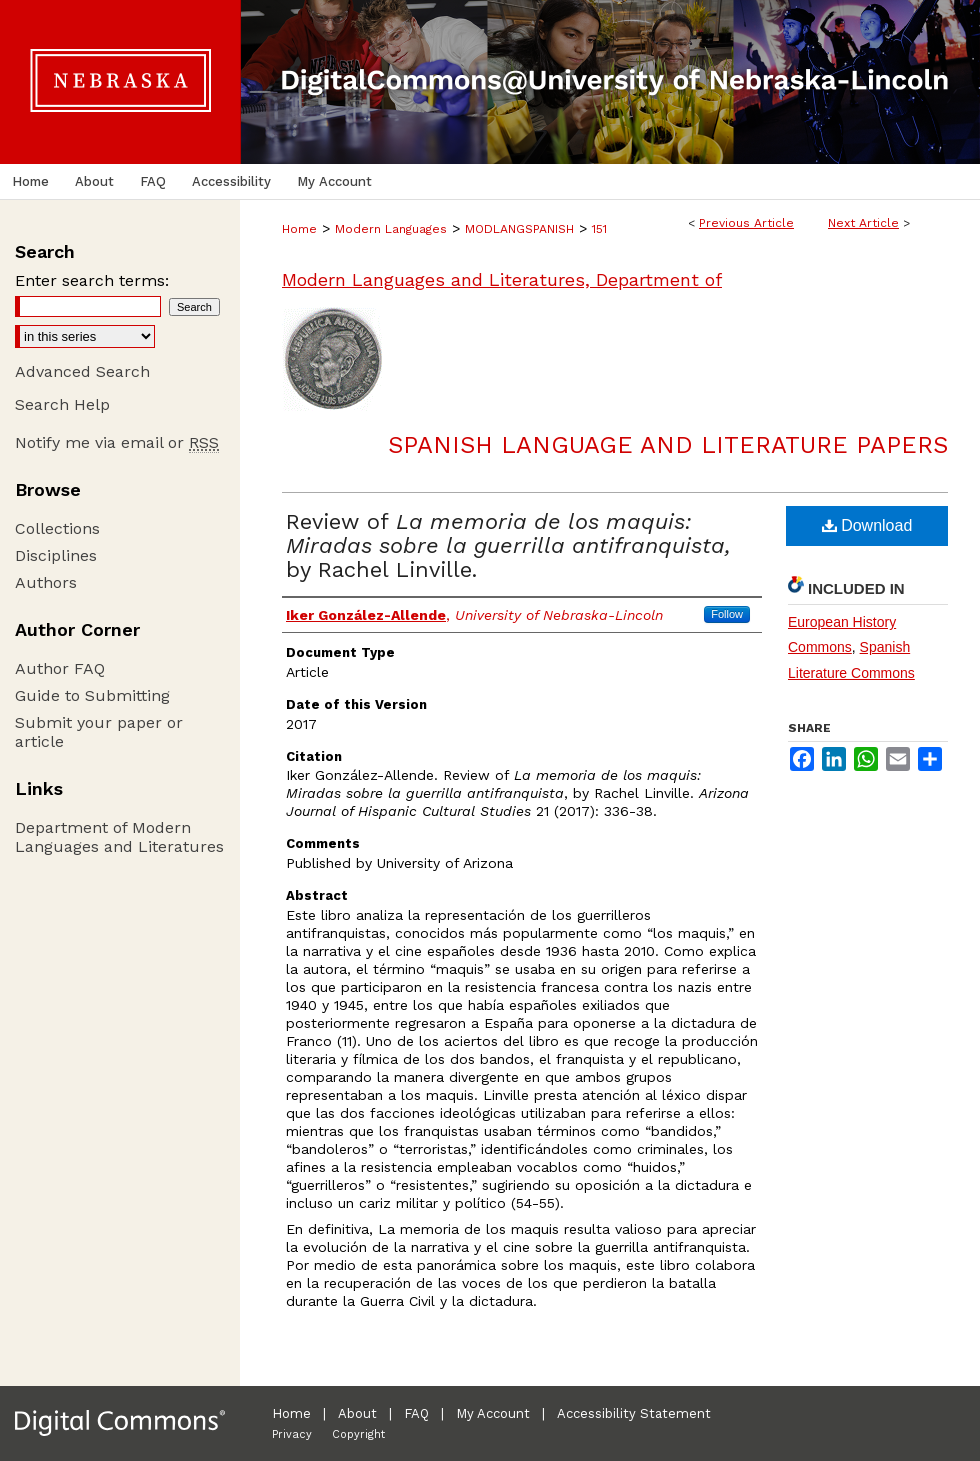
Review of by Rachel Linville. (508, 545)
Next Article (863, 223)
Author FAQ (60, 668)
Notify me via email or (117, 442)
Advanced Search (82, 371)
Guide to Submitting (92, 695)
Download (867, 525)
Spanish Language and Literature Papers (668, 445)
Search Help (62, 404)
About (357, 1413)
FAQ (416, 1413)
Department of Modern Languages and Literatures (119, 837)
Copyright (358, 1434)
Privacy (292, 1434)
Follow (727, 614)
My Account (493, 1413)
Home (299, 229)
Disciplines (56, 555)
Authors (46, 582)
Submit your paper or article (99, 732)
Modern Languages (391, 229)
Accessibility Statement (634, 1413)
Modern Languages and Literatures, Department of (502, 279)
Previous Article (746, 223)
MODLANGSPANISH (519, 229)
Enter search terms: (92, 280)
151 (599, 229)
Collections (57, 528)
